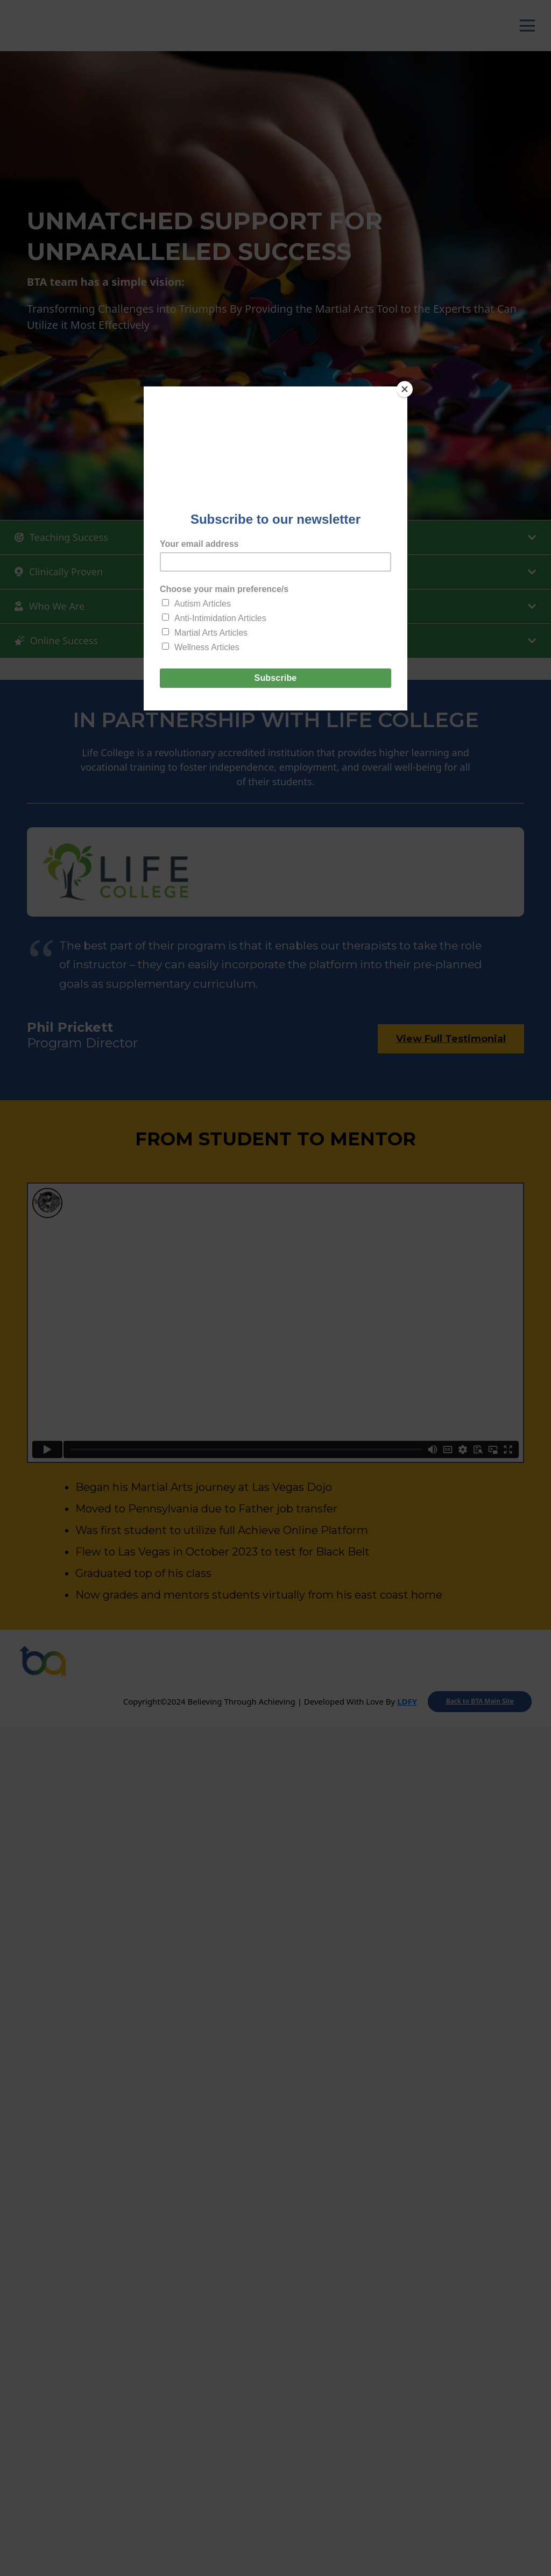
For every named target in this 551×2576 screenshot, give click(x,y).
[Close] (405, 389)
